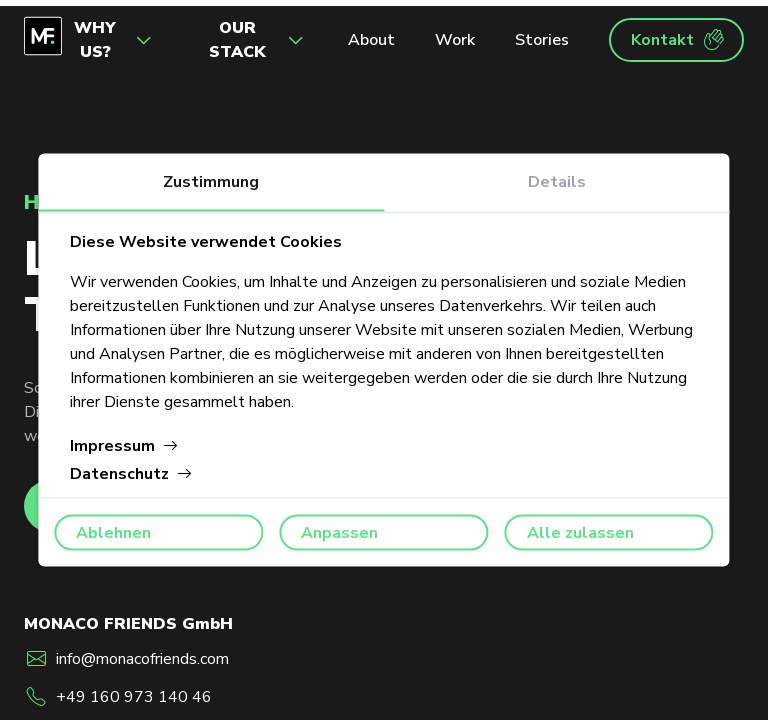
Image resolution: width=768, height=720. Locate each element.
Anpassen (339, 533)
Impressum (124, 446)
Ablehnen (113, 533)
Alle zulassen (580, 533)
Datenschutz (131, 474)
